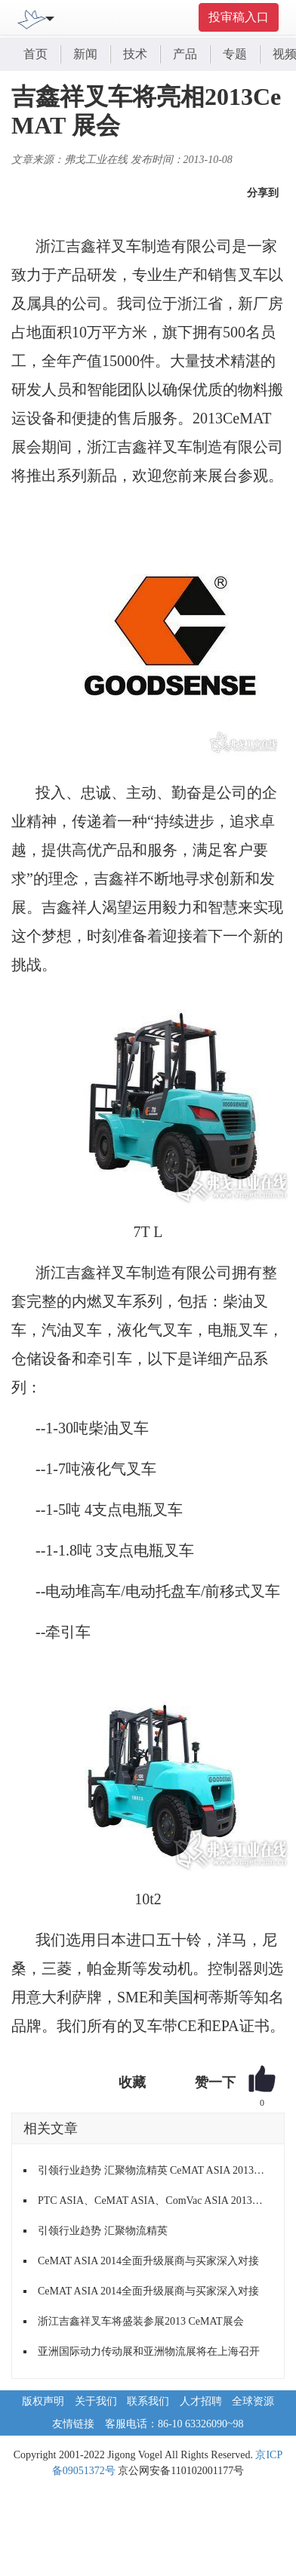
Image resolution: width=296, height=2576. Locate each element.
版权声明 (43, 2401)
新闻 (85, 54)
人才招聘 (201, 2401)
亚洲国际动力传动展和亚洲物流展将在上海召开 (149, 2351)
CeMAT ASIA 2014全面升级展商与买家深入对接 (148, 2261)
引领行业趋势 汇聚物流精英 (103, 2230)
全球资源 (253, 2401)
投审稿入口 (238, 17)
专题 (235, 54)
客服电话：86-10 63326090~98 (174, 2424)
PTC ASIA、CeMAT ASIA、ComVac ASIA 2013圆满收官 (155, 2200)
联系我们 (148, 2401)
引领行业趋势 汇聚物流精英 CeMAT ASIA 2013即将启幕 (155, 2170)
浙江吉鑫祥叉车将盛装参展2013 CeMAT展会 (141, 2321)
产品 (185, 54)
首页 (35, 54)
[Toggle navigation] (49, 17)
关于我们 (96, 2401)
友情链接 (73, 2424)
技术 (135, 54)
